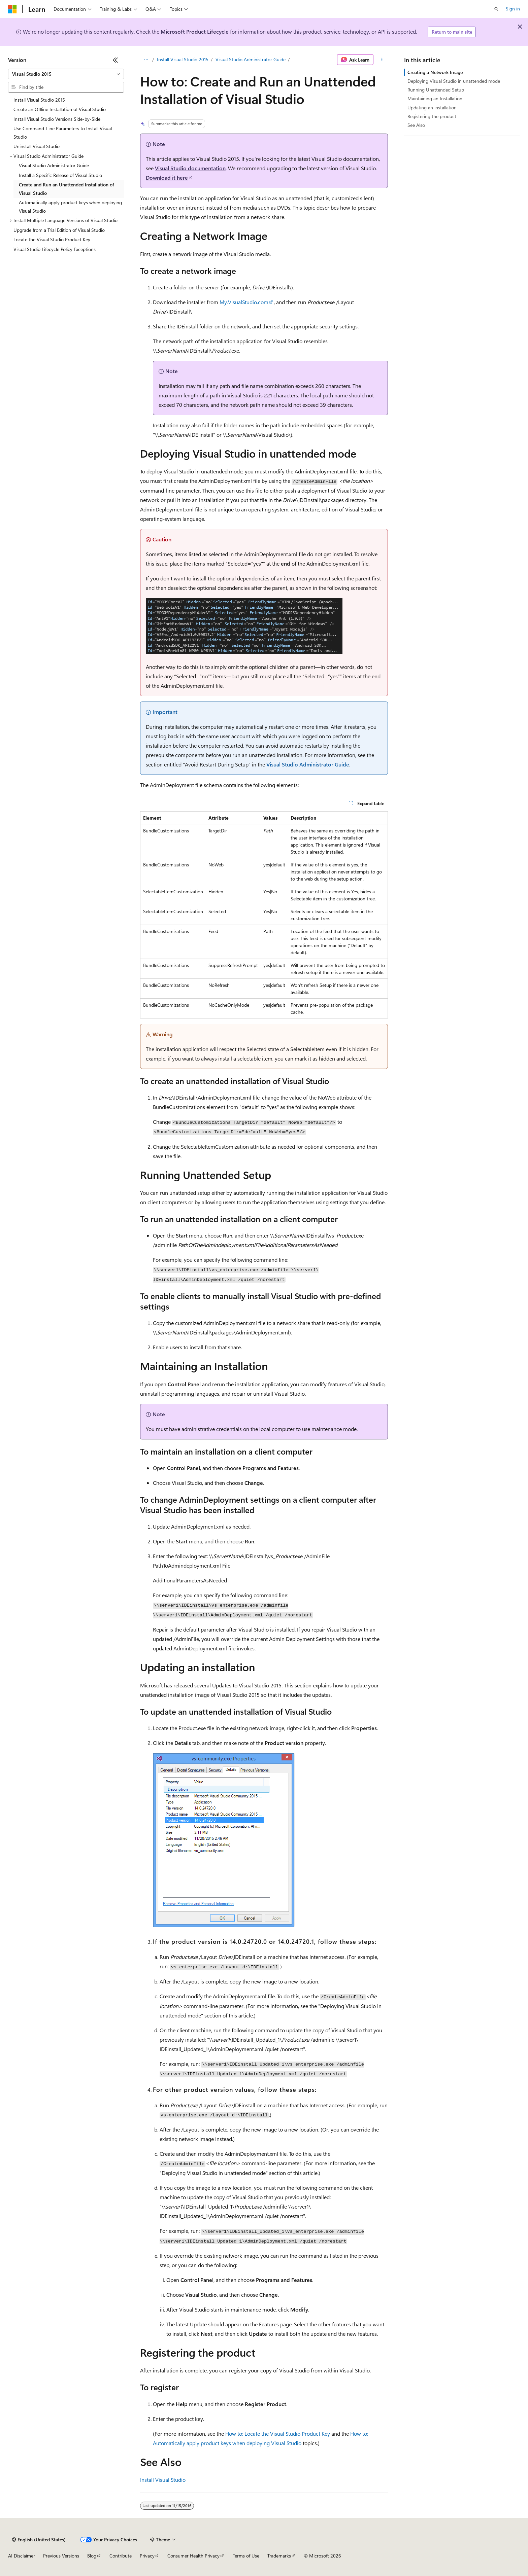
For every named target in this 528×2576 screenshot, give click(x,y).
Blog (91, 2555)
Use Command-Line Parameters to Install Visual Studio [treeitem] (62, 132)
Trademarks (279, 2555)
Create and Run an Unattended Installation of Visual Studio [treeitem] (66, 188)
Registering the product (431, 116)
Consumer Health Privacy (193, 2555)
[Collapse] (115, 60)
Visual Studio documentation (190, 168)
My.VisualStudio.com (244, 302)
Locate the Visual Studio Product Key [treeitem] (51, 239)
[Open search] (496, 9)
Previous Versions (61, 2555)
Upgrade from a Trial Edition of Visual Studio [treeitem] (59, 230)
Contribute (120, 2555)
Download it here (167, 177)
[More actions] (382, 59)
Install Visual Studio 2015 (182, 59)
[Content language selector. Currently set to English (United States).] (39, 2539)
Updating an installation (432, 107)
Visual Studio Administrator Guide (251, 59)
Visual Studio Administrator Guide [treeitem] (54, 165)
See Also (416, 125)
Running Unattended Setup (435, 89)
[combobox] (66, 74)
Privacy (147, 2555)
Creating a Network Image (435, 72)
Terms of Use (246, 2555)
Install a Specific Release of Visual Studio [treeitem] (60, 175)
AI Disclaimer (21, 2555)
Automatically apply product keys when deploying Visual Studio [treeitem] (70, 206)
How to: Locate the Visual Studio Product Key (277, 2433)
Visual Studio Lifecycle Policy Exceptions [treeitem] (54, 249)
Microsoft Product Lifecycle (195, 31)
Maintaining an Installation (434, 98)
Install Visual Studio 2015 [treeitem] (39, 100)
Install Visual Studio (163, 2479)
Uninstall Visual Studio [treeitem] (36, 146)
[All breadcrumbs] (146, 59)
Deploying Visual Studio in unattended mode (453, 81)
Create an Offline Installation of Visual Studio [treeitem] (59, 109)
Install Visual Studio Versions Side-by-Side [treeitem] (56, 119)
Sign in (513, 8)
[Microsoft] (12, 9)
